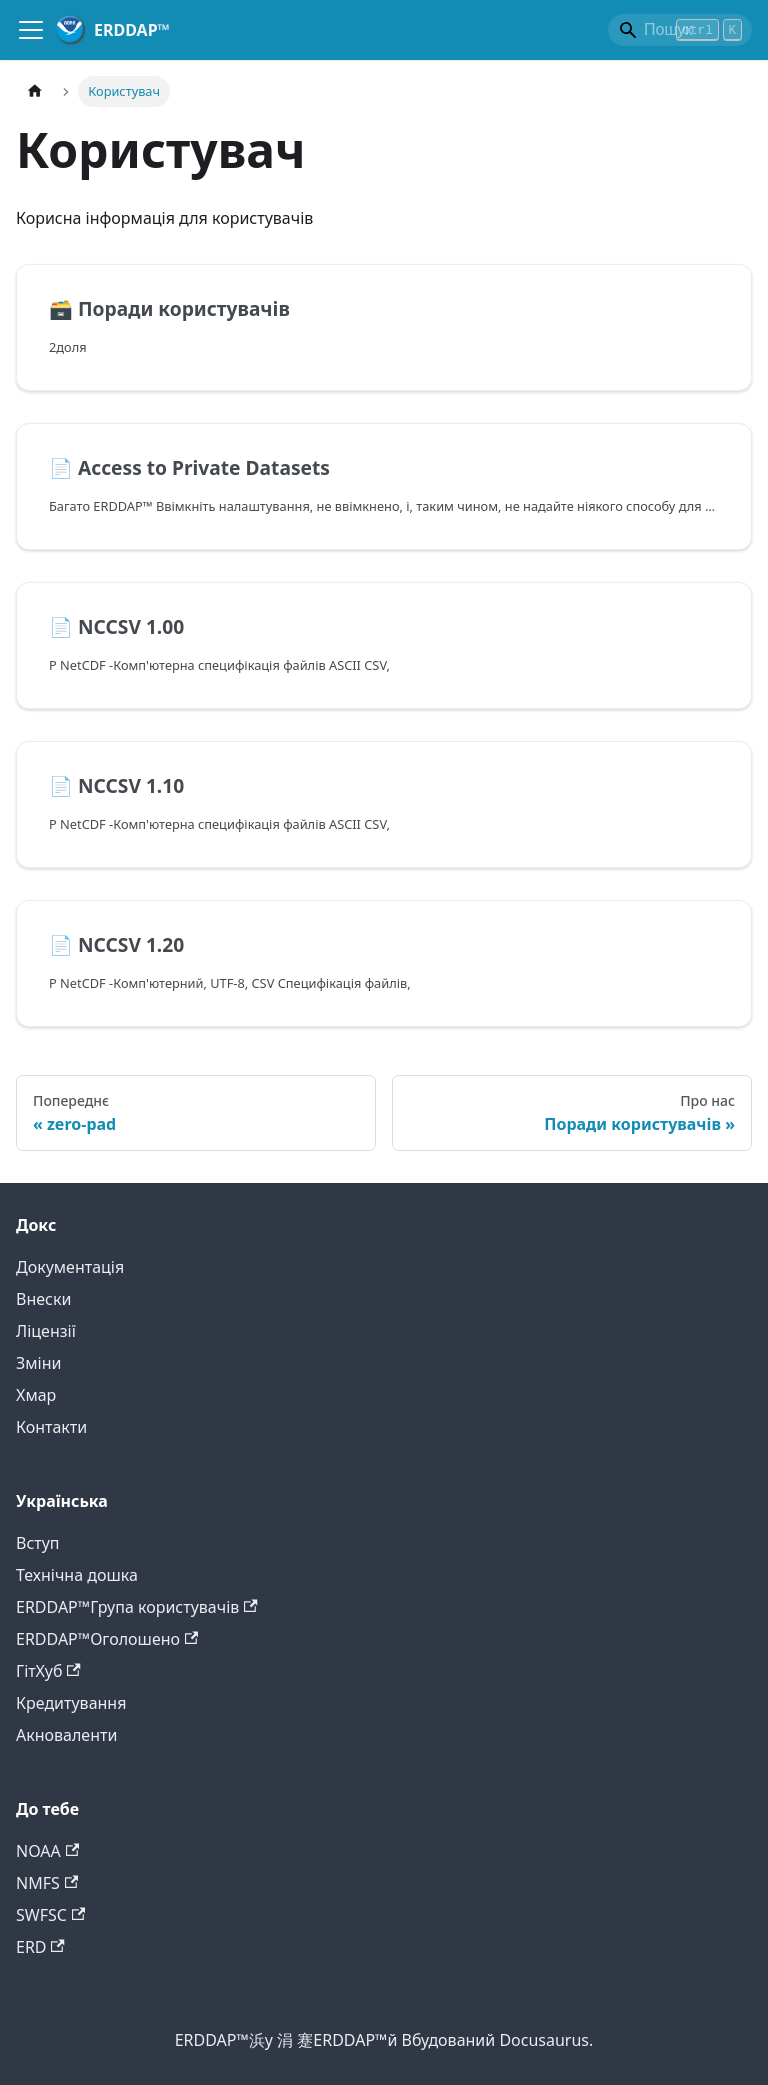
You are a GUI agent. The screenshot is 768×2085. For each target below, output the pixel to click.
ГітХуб (48, 1671)
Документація (70, 1267)
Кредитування (71, 1703)
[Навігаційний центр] (31, 30)
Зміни (38, 1363)
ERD (40, 1947)
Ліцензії (46, 1331)
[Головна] (35, 91)
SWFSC (50, 1915)
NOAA (47, 1851)
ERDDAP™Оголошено (107, 1639)
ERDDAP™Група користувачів (137, 1607)
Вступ (38, 1543)
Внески (43, 1299)
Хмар (36, 1395)
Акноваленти (66, 1735)
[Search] (680, 30)
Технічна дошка (77, 1575)
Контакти (51, 1427)
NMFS (47, 1883)
